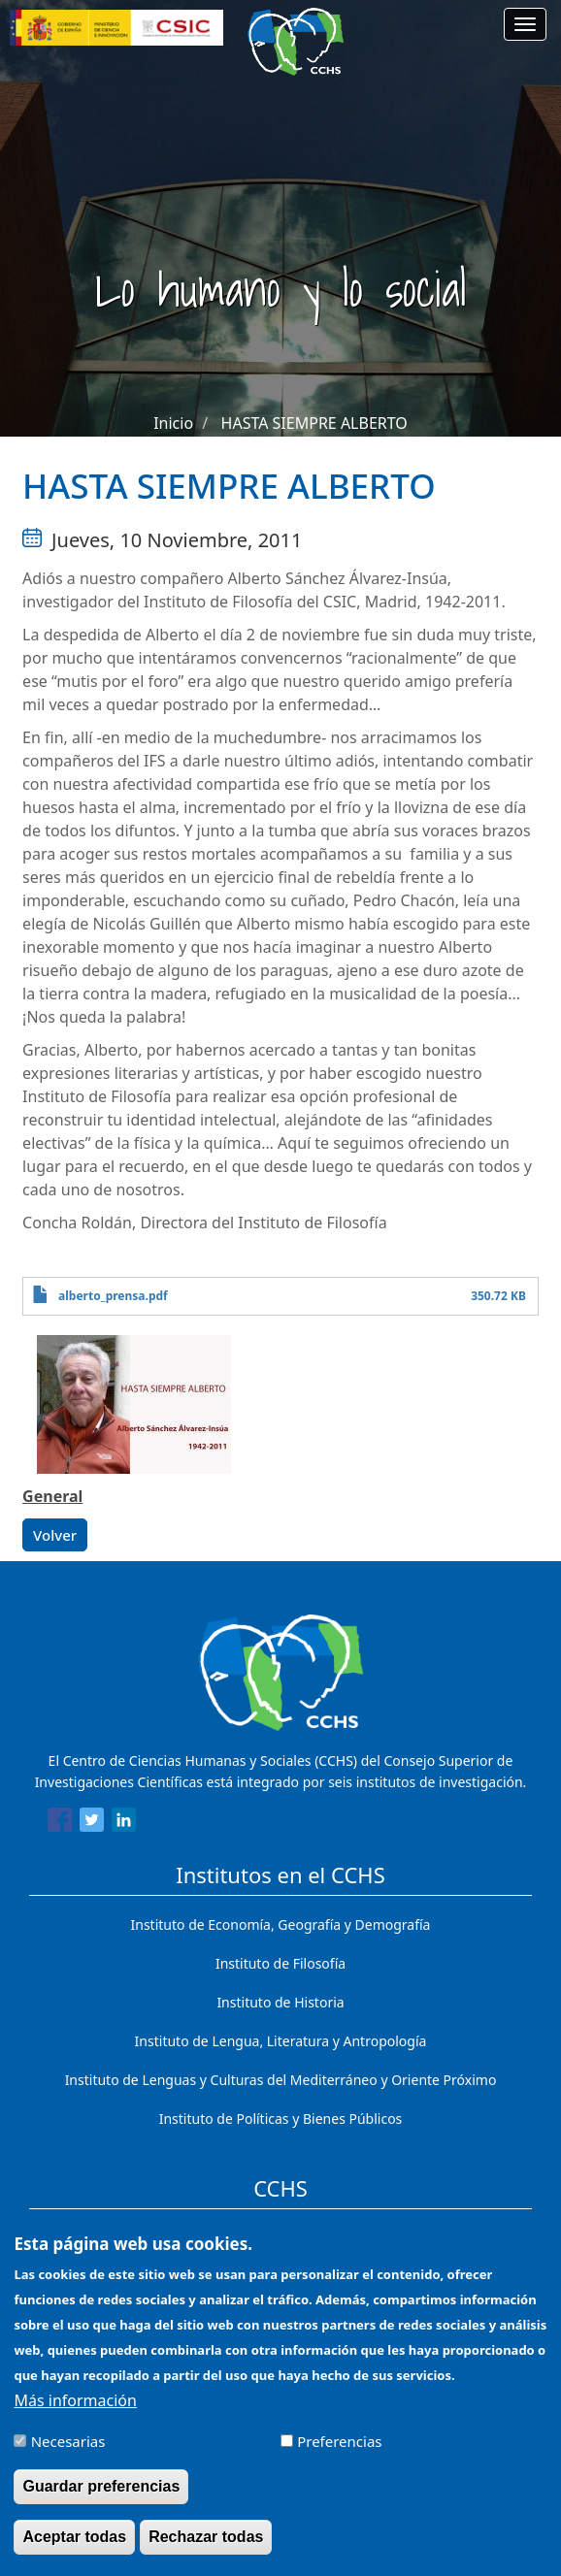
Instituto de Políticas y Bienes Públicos (281, 2118)
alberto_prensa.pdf (113, 1296)
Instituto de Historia (280, 2002)
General (52, 1496)
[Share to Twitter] (92, 1823)
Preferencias (339, 2455)
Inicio (173, 423)
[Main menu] (525, 24)
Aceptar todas (74, 2551)
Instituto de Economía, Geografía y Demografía (281, 1924)
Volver (55, 1535)
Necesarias (68, 2455)
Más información (75, 2415)
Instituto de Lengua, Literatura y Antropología (281, 2041)
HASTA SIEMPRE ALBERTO (314, 423)
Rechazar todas (205, 2551)
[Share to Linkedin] (124, 1823)
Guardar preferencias (101, 2501)
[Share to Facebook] (60, 1823)
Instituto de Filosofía (280, 1963)
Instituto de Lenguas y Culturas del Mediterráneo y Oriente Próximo (281, 2080)
